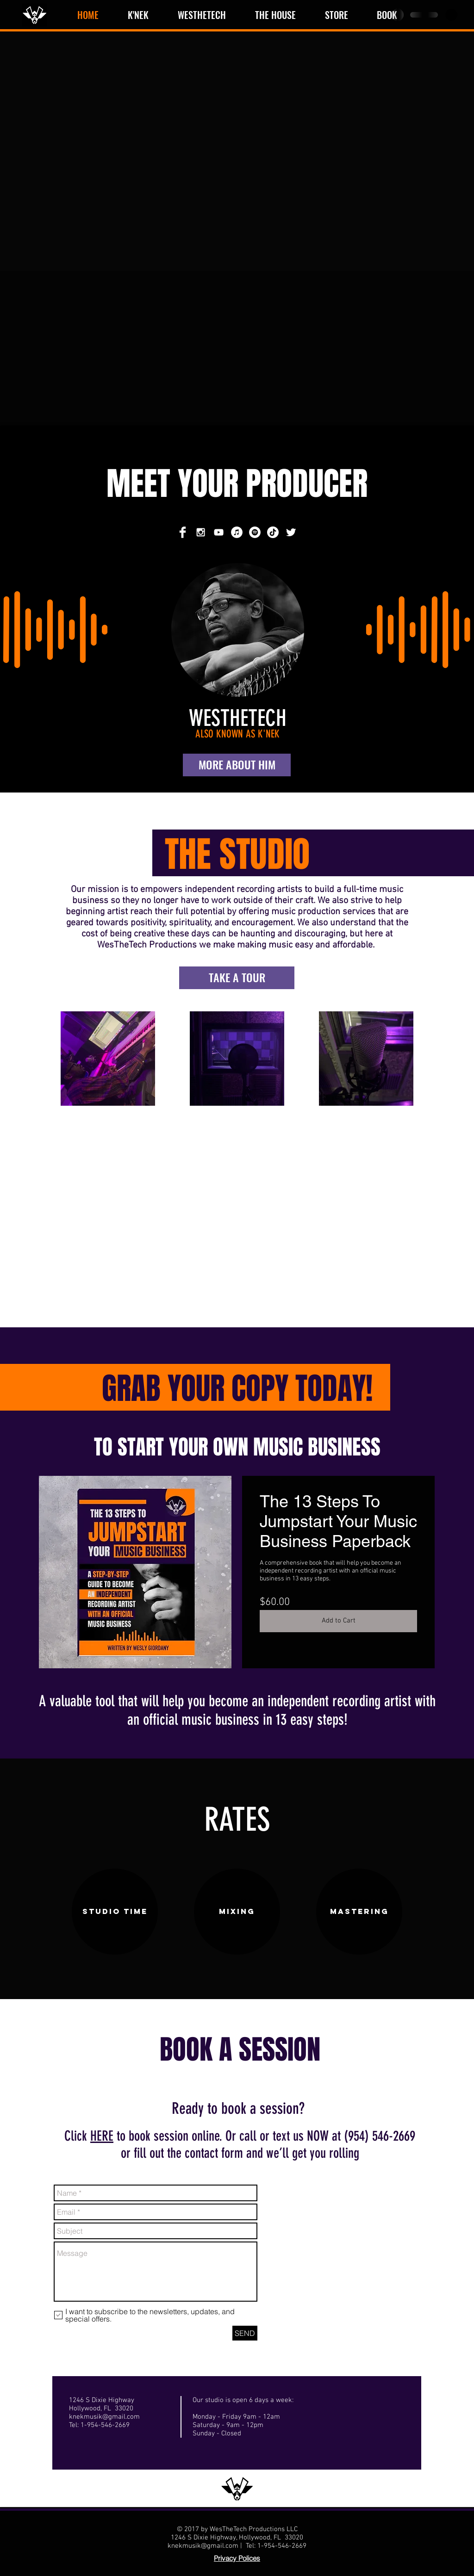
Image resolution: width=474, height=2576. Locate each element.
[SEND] (244, 2333)
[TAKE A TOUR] (236, 977)
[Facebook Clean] (182, 532)
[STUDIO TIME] (115, 1912)
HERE (101, 2136)
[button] (451, 15)
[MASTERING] (359, 1912)
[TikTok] (273, 532)
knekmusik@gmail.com (104, 2417)
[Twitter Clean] (291, 532)
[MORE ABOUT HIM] (237, 765)
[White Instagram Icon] (200, 532)
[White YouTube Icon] (219, 532)
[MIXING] (237, 1912)
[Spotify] (255, 532)
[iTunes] (237, 532)
